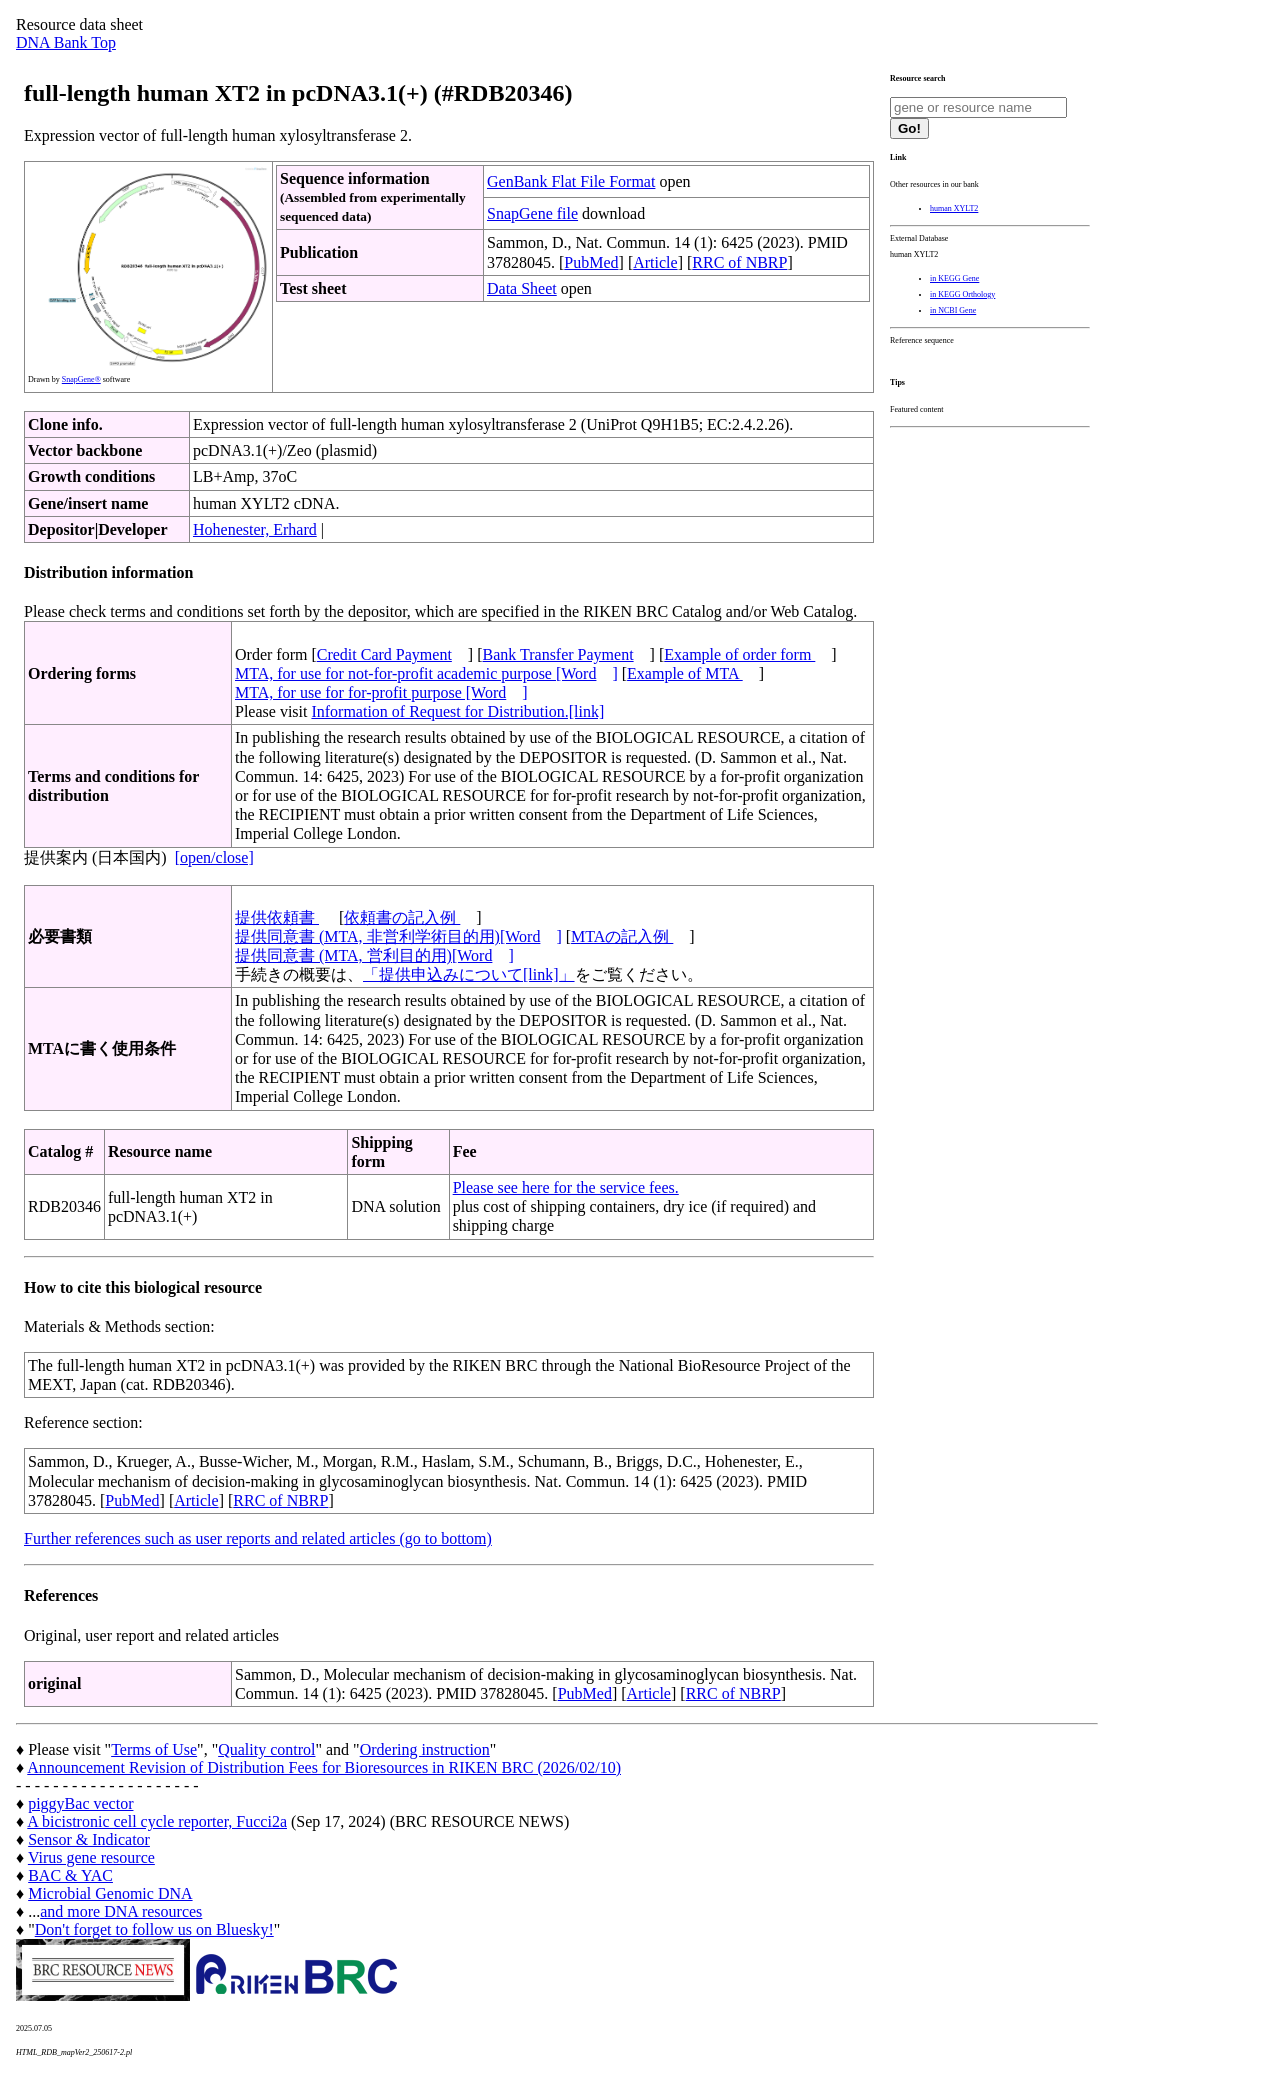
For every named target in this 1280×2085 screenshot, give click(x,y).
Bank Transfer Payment (558, 654)
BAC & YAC (70, 1875)
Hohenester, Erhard (255, 529)
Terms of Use (154, 1749)
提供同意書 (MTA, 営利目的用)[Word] (374, 955)
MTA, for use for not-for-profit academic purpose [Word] (426, 673)
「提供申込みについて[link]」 (469, 974)
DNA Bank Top (66, 42)
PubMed (591, 262)
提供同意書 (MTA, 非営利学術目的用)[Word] (398, 936)
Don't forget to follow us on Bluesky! (154, 1929)
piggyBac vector (80, 1803)
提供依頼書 (277, 917)
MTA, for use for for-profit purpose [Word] (381, 692)
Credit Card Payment (384, 654)
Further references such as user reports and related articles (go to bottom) (258, 1538)
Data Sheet (522, 288)
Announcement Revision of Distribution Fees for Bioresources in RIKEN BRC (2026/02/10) (324, 1767)
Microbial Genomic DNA (110, 1893)
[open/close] (214, 857)
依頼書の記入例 (402, 917)
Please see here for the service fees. (566, 1187)
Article (655, 262)
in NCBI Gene (953, 310)
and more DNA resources (121, 1911)
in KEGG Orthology (962, 294)
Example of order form (739, 654)
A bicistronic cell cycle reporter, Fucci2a (157, 1821)
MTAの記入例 (622, 936)
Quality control (266, 1749)
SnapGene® (81, 379)
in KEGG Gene (954, 278)
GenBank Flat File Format (571, 181)
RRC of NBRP (739, 262)
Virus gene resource (91, 1857)
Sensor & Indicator (89, 1839)
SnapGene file (532, 213)
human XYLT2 (954, 208)
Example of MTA (685, 673)
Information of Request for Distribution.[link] (457, 711)
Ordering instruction (425, 1749)
